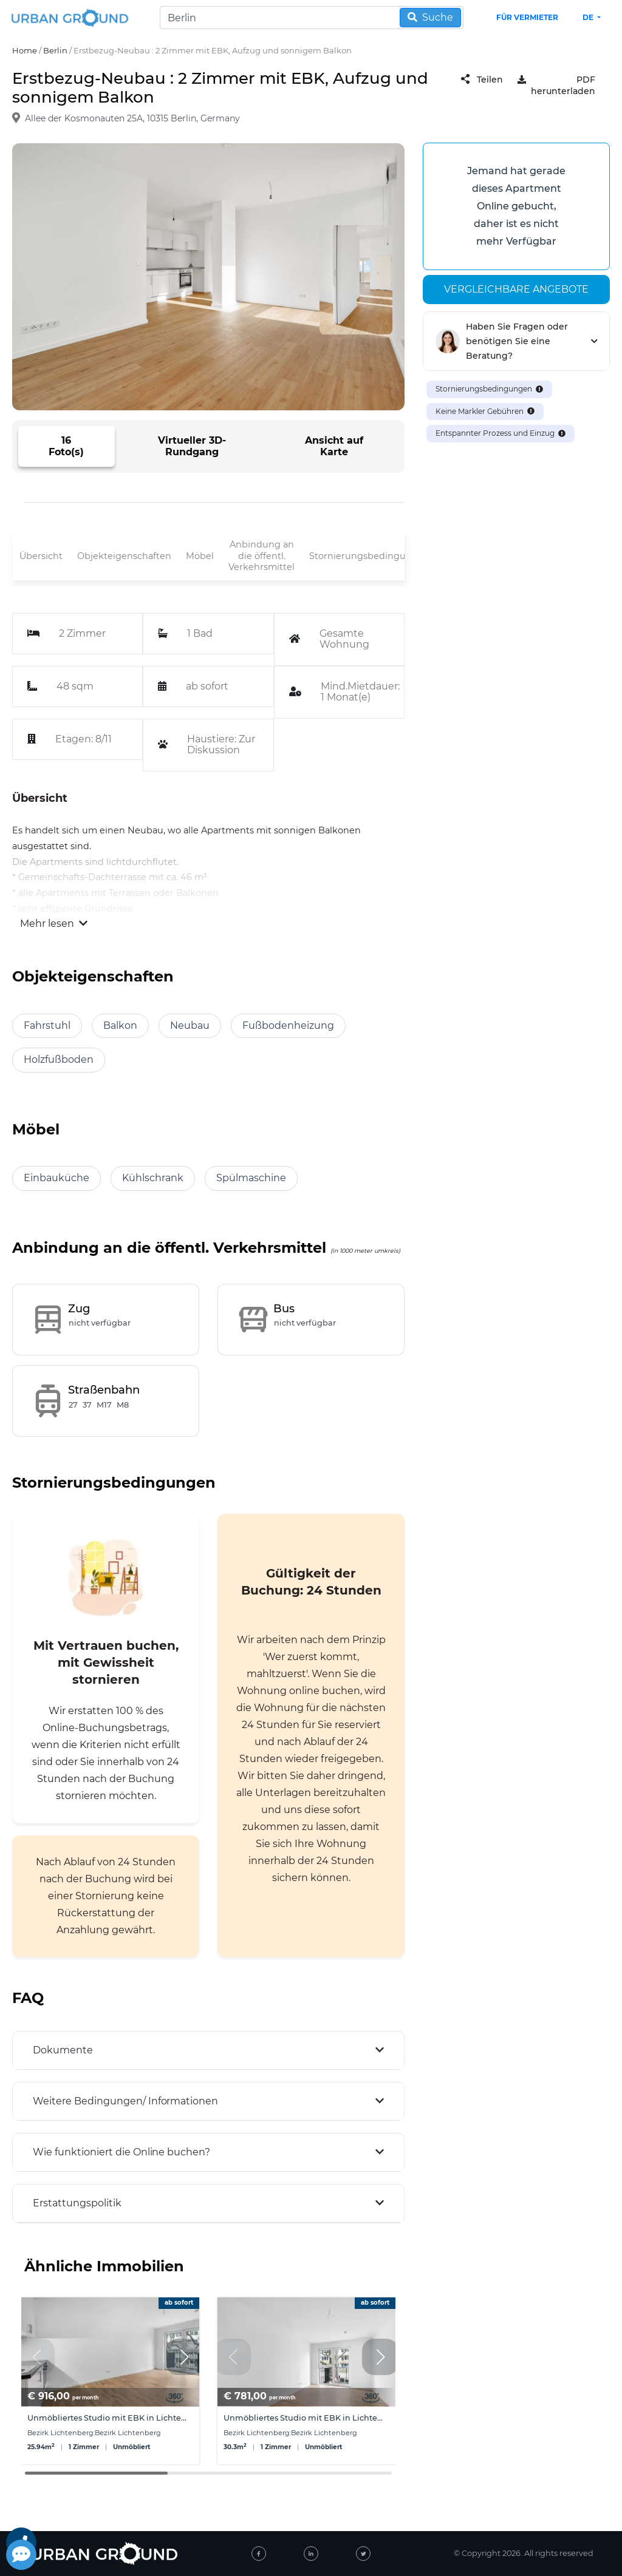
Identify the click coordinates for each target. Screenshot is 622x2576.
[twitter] (363, 2553)
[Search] (311, 17)
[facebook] (258, 2553)
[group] (110, 2380)
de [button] (589, 17)
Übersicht (41, 556)
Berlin (55, 50)
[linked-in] (311, 2553)
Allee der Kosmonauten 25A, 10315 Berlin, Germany (132, 118)
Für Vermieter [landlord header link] (527, 17)
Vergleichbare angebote (516, 289)
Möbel (200, 556)
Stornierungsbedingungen (369, 556)
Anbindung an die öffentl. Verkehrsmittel (261, 555)
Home (24, 50)
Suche (430, 17)
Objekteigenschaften (124, 556)
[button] (184, 2357)
